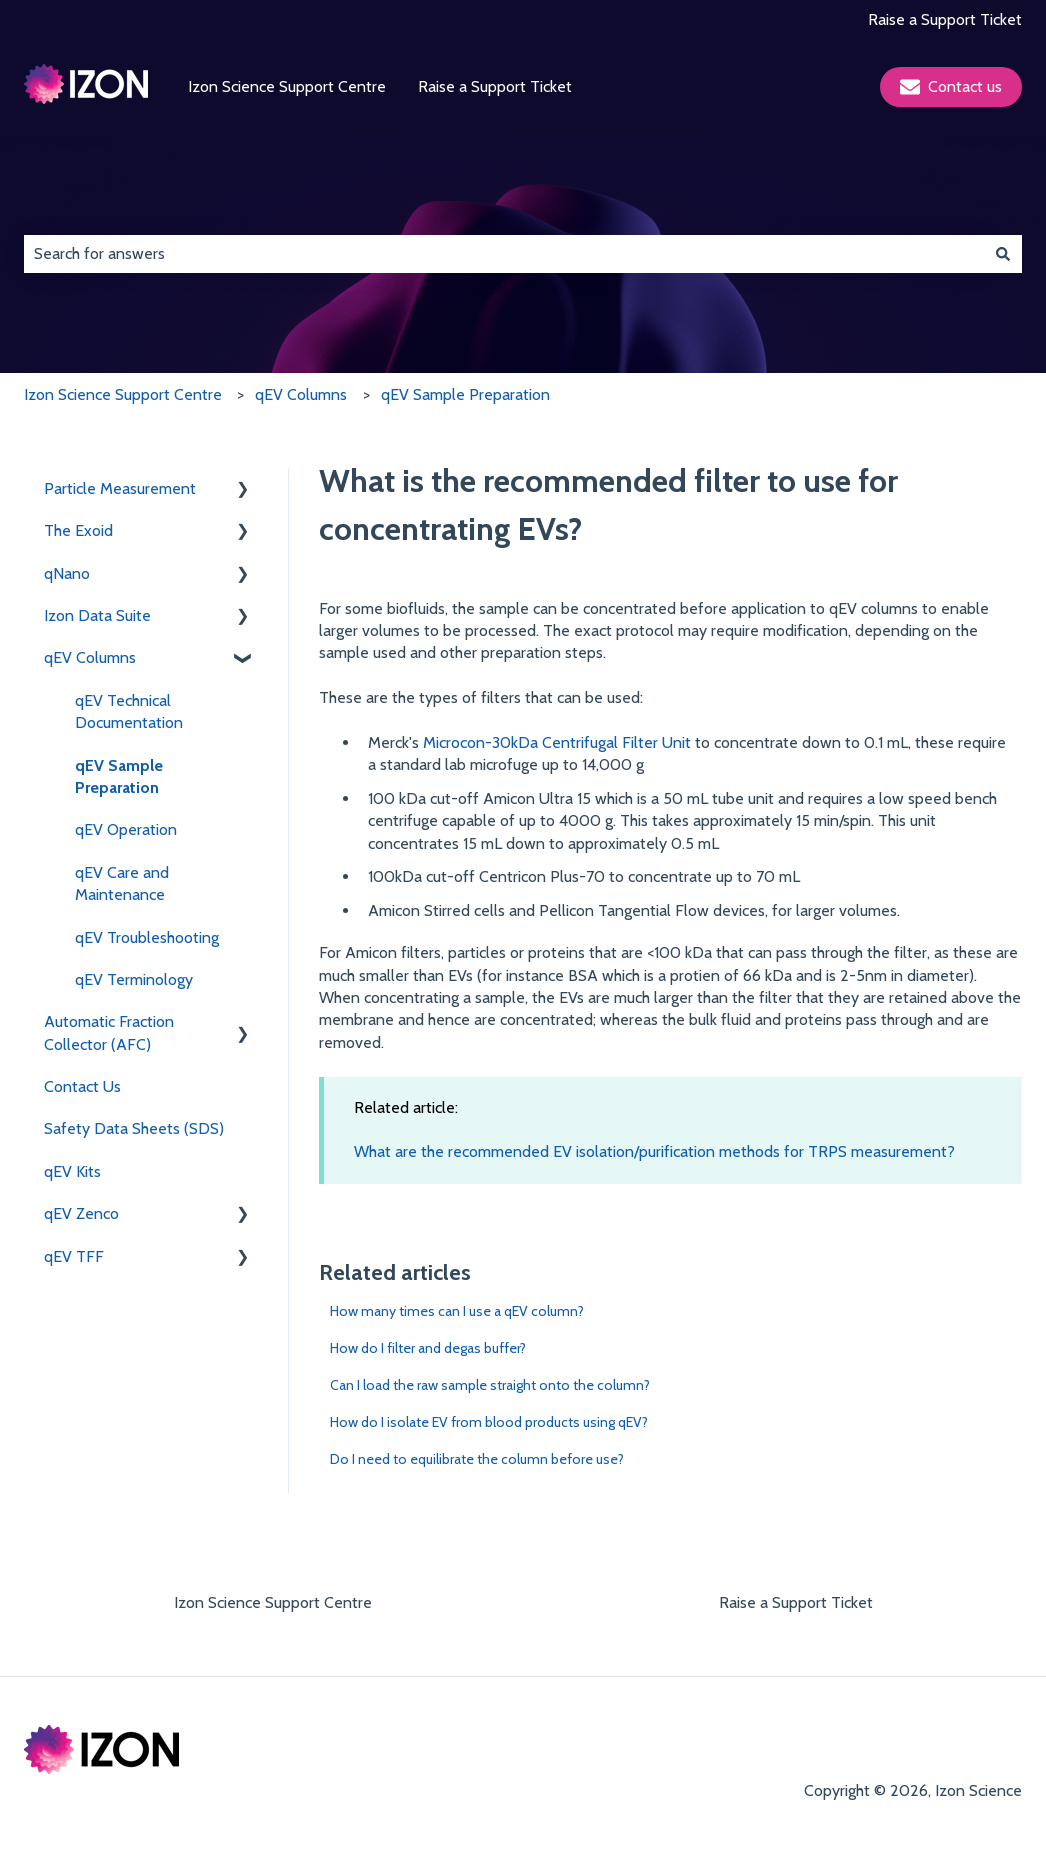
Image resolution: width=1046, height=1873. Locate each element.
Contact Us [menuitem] (82, 1086)
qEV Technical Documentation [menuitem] (129, 711)
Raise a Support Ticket (945, 19)
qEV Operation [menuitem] (126, 829)
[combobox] (504, 254)
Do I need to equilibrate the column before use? (477, 1459)
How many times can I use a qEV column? (457, 1311)
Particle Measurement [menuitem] (120, 488)
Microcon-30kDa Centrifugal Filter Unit (557, 742)
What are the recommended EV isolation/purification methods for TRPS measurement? (654, 1151)
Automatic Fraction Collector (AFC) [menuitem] (109, 1032)
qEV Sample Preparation (465, 394)
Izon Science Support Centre (287, 86)
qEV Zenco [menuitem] (81, 1213)
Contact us (951, 87)
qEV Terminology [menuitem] (134, 979)
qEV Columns (301, 394)
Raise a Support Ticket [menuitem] (796, 1602)
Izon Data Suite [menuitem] (97, 615)
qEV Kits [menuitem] (72, 1171)
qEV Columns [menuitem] (90, 657)
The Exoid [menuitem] (78, 530)
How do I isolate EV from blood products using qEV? (489, 1422)
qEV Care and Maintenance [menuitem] (122, 883)
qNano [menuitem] (67, 573)
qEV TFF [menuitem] (74, 1256)
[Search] (1003, 254)
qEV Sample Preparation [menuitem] (119, 776)
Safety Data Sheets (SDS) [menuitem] (134, 1128)
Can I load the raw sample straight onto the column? (490, 1385)
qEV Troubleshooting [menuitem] (147, 937)
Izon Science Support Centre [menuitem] (273, 1602)
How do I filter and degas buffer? (428, 1348)
